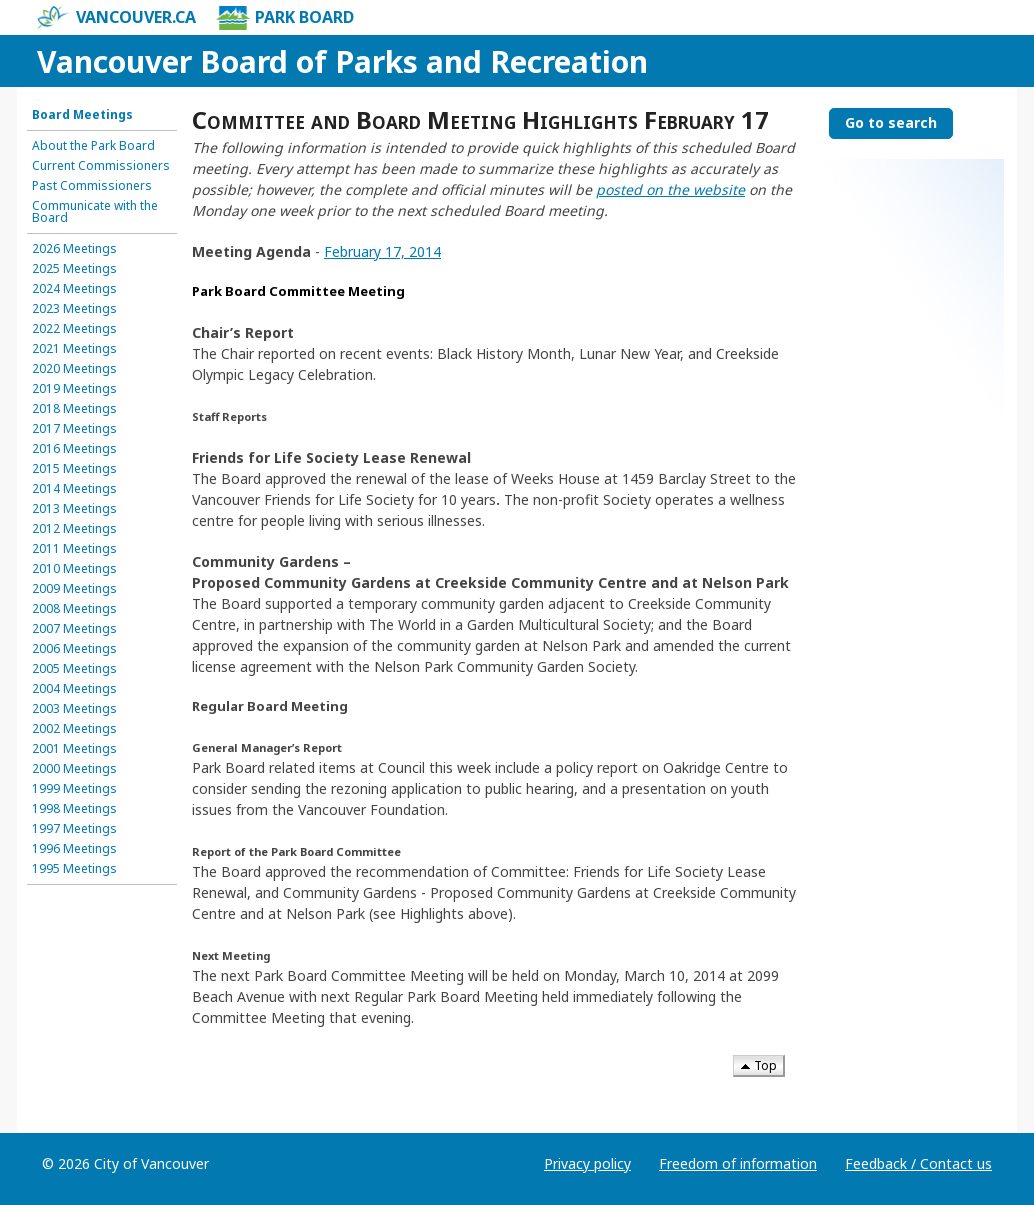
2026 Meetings (74, 249)
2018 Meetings (74, 409)
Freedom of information (738, 1163)
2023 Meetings (74, 309)
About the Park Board (93, 146)
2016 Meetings (74, 449)
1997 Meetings (74, 829)
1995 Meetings (74, 869)
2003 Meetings (74, 709)
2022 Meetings (74, 329)
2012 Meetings (74, 529)
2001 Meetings (74, 749)
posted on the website (670, 189)
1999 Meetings (74, 789)
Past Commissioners (92, 186)
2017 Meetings (74, 429)
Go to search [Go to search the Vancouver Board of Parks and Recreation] (891, 122)
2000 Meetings (74, 769)
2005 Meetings (74, 669)
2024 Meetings (74, 289)
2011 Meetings (74, 549)
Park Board (285, 18)
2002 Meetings (74, 729)
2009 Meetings (74, 589)
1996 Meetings (74, 849)
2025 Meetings (74, 269)
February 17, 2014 (382, 251)
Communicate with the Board (95, 212)
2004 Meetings (74, 689)
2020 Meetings (74, 369)
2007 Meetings (74, 629)
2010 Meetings (74, 569)
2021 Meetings (74, 349)
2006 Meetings (74, 649)
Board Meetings (82, 115)
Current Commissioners (101, 166)
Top (758, 1065)
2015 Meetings (74, 469)
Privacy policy (587, 1163)
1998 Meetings (74, 809)
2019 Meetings (74, 389)
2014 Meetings (74, 489)
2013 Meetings (74, 509)
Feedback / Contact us (918, 1163)
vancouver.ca (116, 18)
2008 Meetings (74, 609)
